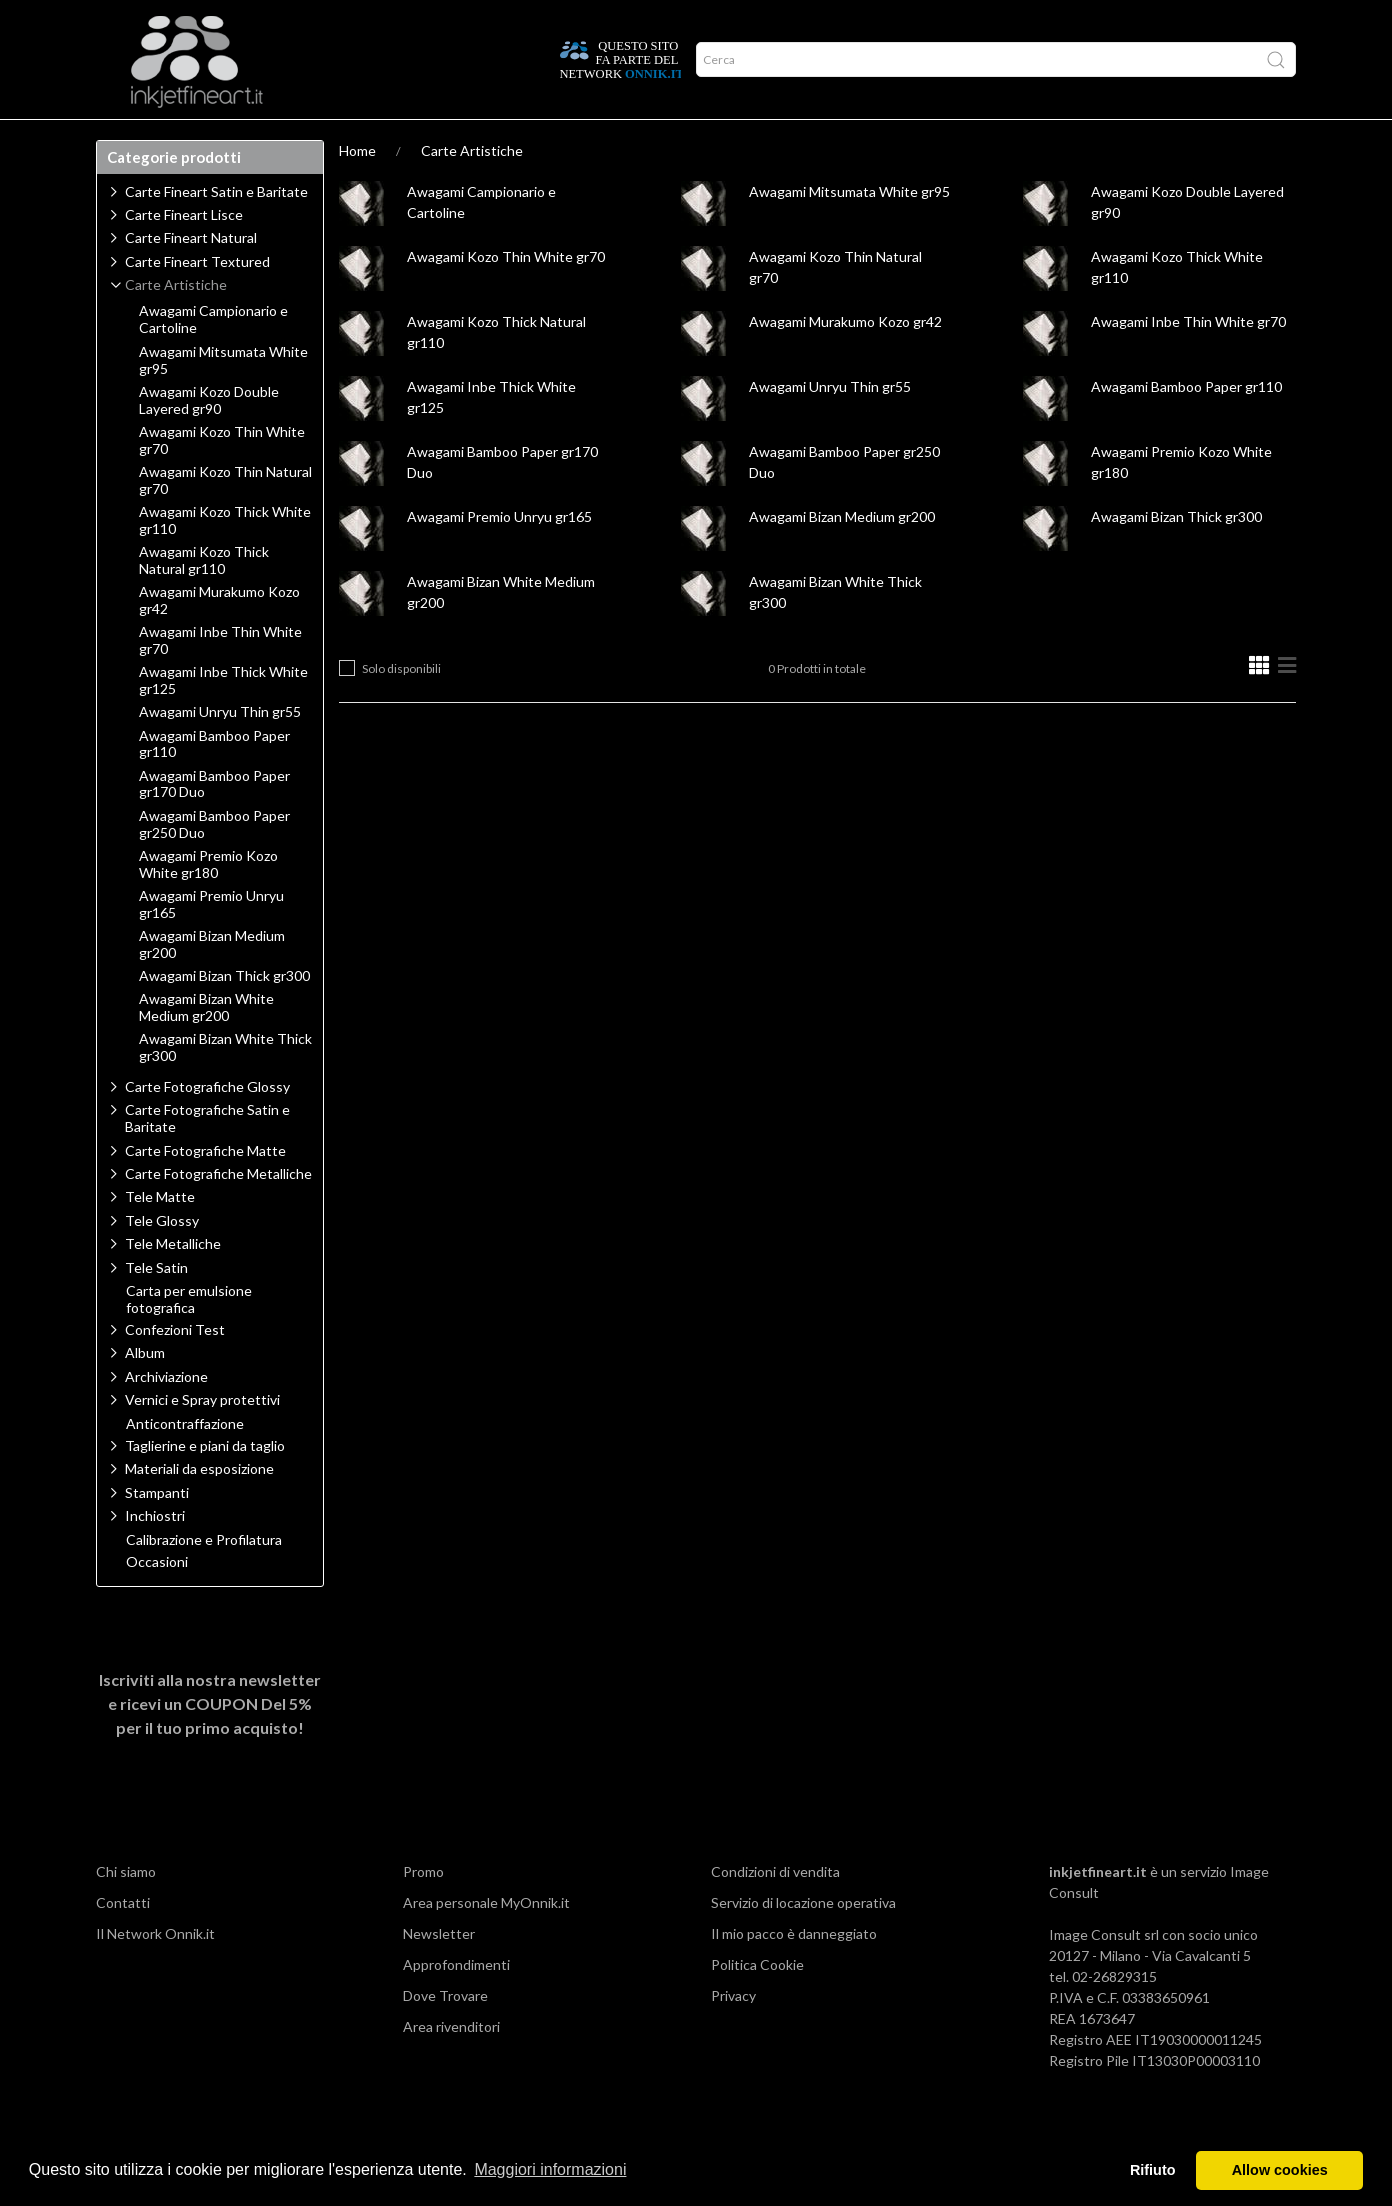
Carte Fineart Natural (191, 276)
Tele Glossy (162, 1259)
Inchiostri (155, 1554)
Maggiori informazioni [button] (550, 2169)
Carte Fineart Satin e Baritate (216, 230)
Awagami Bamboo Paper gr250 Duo (214, 863)
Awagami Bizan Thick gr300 (1176, 555)
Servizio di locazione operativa (803, 1941)
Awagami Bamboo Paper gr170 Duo (214, 823)
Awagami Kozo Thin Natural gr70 (225, 519)
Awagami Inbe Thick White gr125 (223, 719)
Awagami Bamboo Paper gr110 (1186, 425)
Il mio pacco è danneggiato (794, 1972)
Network (370, 139)
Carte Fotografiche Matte (205, 1189)
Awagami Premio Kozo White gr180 (208, 903)
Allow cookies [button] (1280, 2170)
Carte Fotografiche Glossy (207, 1125)
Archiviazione (166, 1415)
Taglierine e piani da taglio (205, 1484)
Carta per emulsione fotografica (189, 1338)
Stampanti (157, 1531)
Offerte (453, 139)
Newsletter (439, 1972)
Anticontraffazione (185, 1463)
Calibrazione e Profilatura (204, 1579)
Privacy (733, 2034)
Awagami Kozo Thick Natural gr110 (204, 599)
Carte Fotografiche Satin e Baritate (207, 1157)
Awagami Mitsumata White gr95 (849, 230)
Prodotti (140, 139)
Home (357, 189)
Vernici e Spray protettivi (202, 1438)
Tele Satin (156, 1306)
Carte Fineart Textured (197, 300)
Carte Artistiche (472, 189)
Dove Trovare (445, 2034)
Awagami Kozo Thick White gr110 (225, 559)
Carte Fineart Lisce (184, 253)
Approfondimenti (255, 139)
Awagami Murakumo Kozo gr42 (845, 360)
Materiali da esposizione (199, 1507)
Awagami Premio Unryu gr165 (499, 555)
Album (145, 1391)
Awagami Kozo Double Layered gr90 (209, 439)
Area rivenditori (451, 2065)
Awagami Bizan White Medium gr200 (206, 1046)
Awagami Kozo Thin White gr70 (506, 295)
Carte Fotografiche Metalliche (218, 1212)
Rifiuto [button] (1153, 2170)
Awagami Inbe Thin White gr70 (1188, 360)
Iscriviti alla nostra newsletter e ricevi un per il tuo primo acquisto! (210, 1742)
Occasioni (157, 1601)
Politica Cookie (757, 2003)
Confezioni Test (175, 1368)
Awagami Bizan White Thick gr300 (225, 1086)
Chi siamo (126, 1910)
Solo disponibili (401, 707)
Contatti (123, 1941)
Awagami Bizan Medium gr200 (842, 555)
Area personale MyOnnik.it (486, 1941)
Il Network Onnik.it (155, 1972)
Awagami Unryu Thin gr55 (830, 425)
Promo (423, 1910)
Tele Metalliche (173, 1282)
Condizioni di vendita (775, 1910)
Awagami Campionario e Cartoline (213, 358)
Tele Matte (160, 1235)
